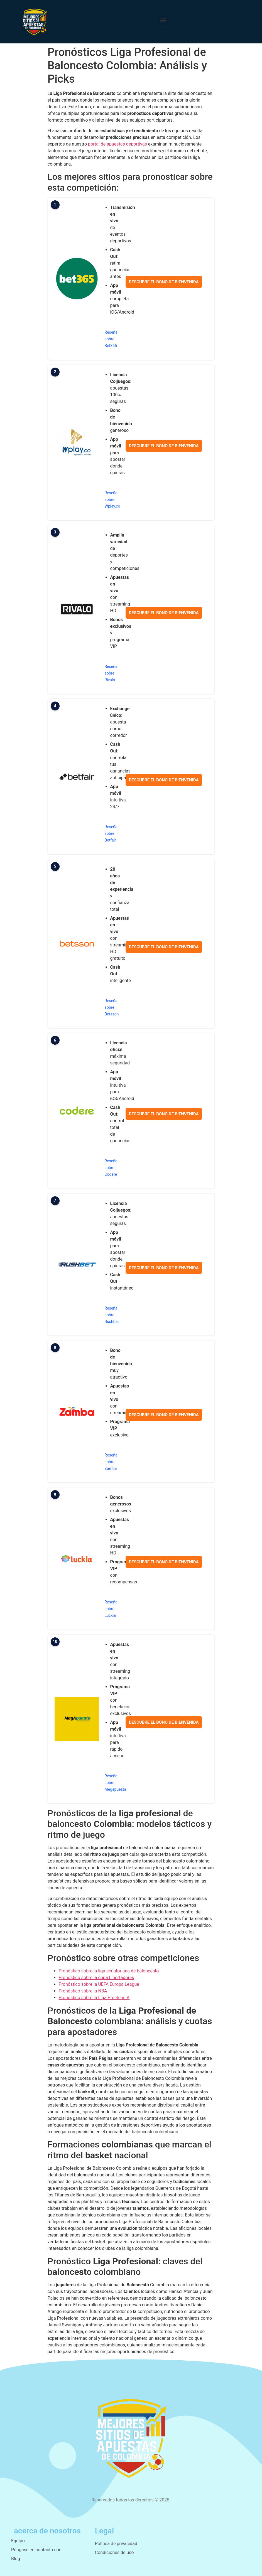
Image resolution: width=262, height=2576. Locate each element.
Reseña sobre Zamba (111, 1462)
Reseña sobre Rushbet (112, 1315)
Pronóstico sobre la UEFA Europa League (99, 1984)
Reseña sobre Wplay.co (112, 499)
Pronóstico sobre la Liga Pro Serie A (94, 1997)
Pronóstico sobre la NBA (83, 1991)
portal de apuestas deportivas (117, 144)
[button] (163, 20)
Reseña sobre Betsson (112, 1007)
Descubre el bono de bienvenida (164, 281)
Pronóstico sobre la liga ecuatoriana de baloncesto (109, 1971)
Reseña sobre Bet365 (111, 339)
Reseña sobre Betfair (111, 833)
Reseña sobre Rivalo (111, 673)
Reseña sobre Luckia (111, 1609)
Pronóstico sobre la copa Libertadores (96, 1977)
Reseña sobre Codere (111, 1168)
